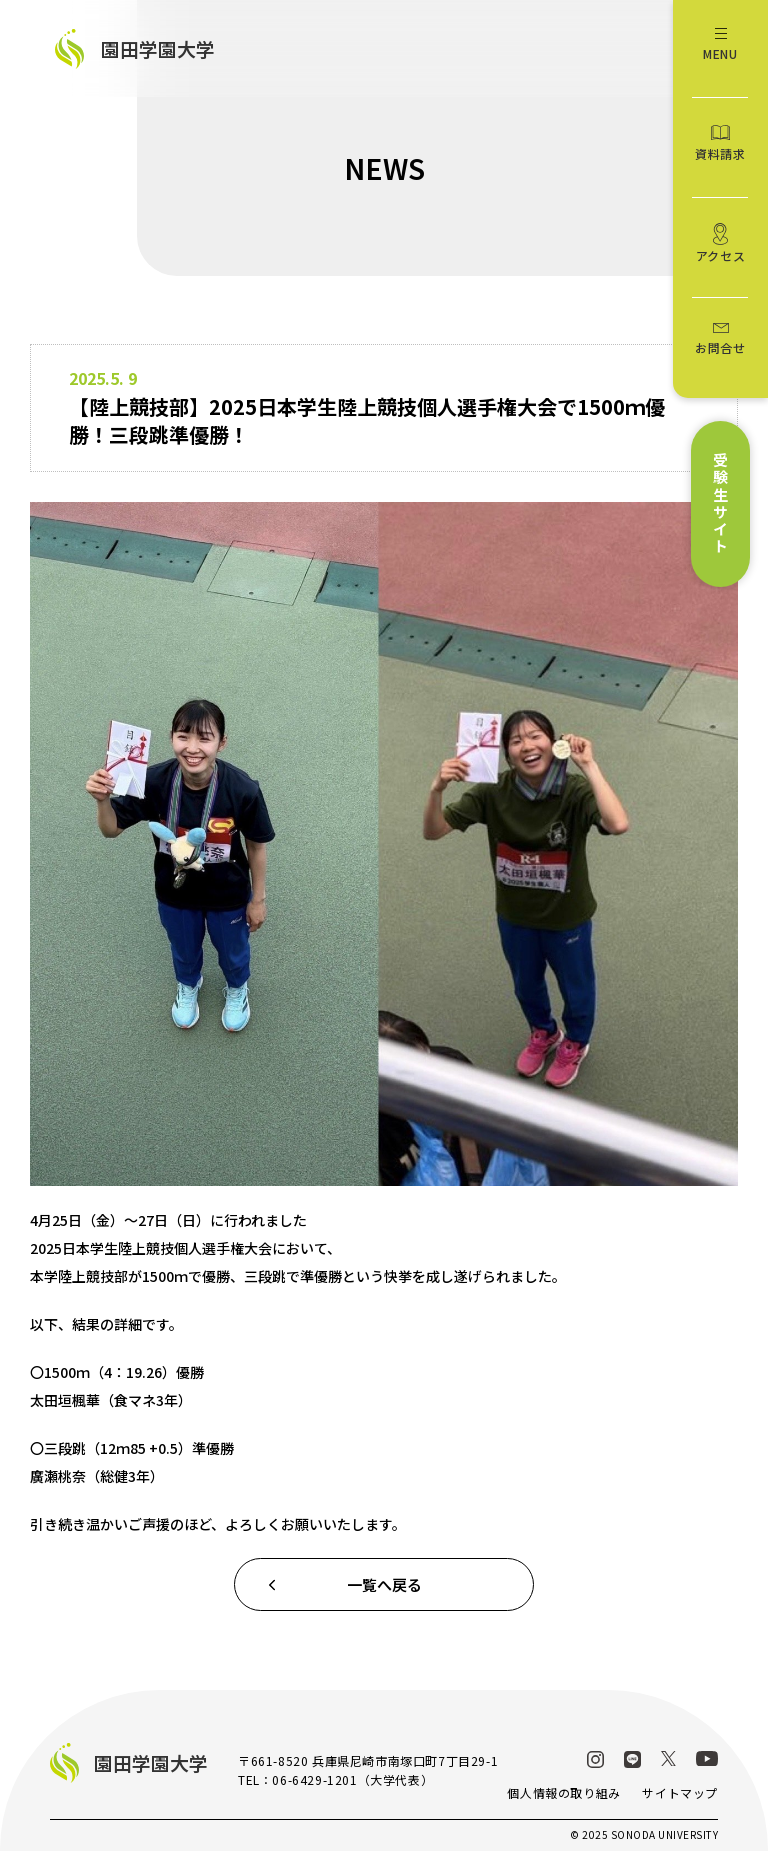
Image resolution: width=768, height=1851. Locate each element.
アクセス (720, 255)
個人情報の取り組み (563, 1792)
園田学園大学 (158, 48)
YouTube (707, 1758)
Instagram (595, 1759)
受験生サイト (720, 504)
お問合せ (720, 347)
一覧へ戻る (384, 1584)
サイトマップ (680, 1792)
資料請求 (720, 153)
